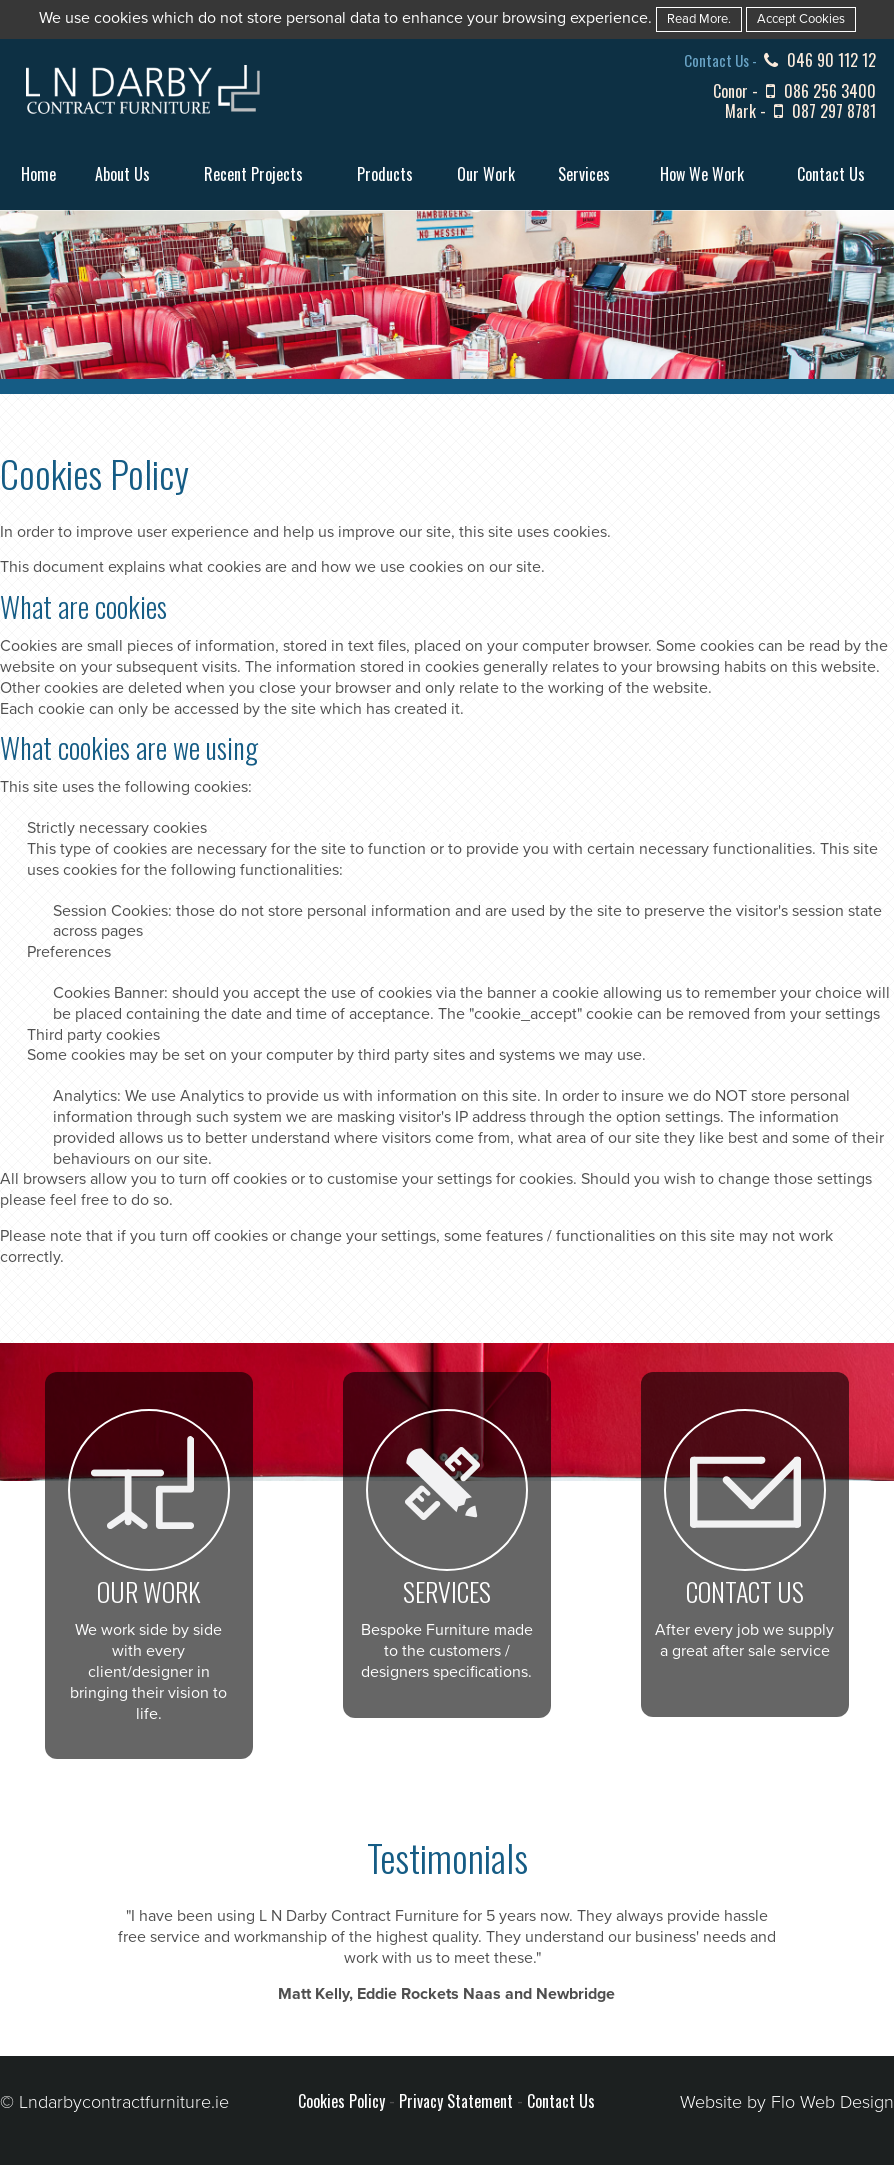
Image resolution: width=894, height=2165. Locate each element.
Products (385, 174)
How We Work (702, 174)
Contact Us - (722, 60)
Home (38, 174)
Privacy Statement (456, 2101)
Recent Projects (253, 174)
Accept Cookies (801, 19)
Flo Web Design (832, 2102)
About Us (122, 174)
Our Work (486, 174)
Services (584, 174)
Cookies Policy (341, 2101)
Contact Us (831, 174)
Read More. (699, 19)
